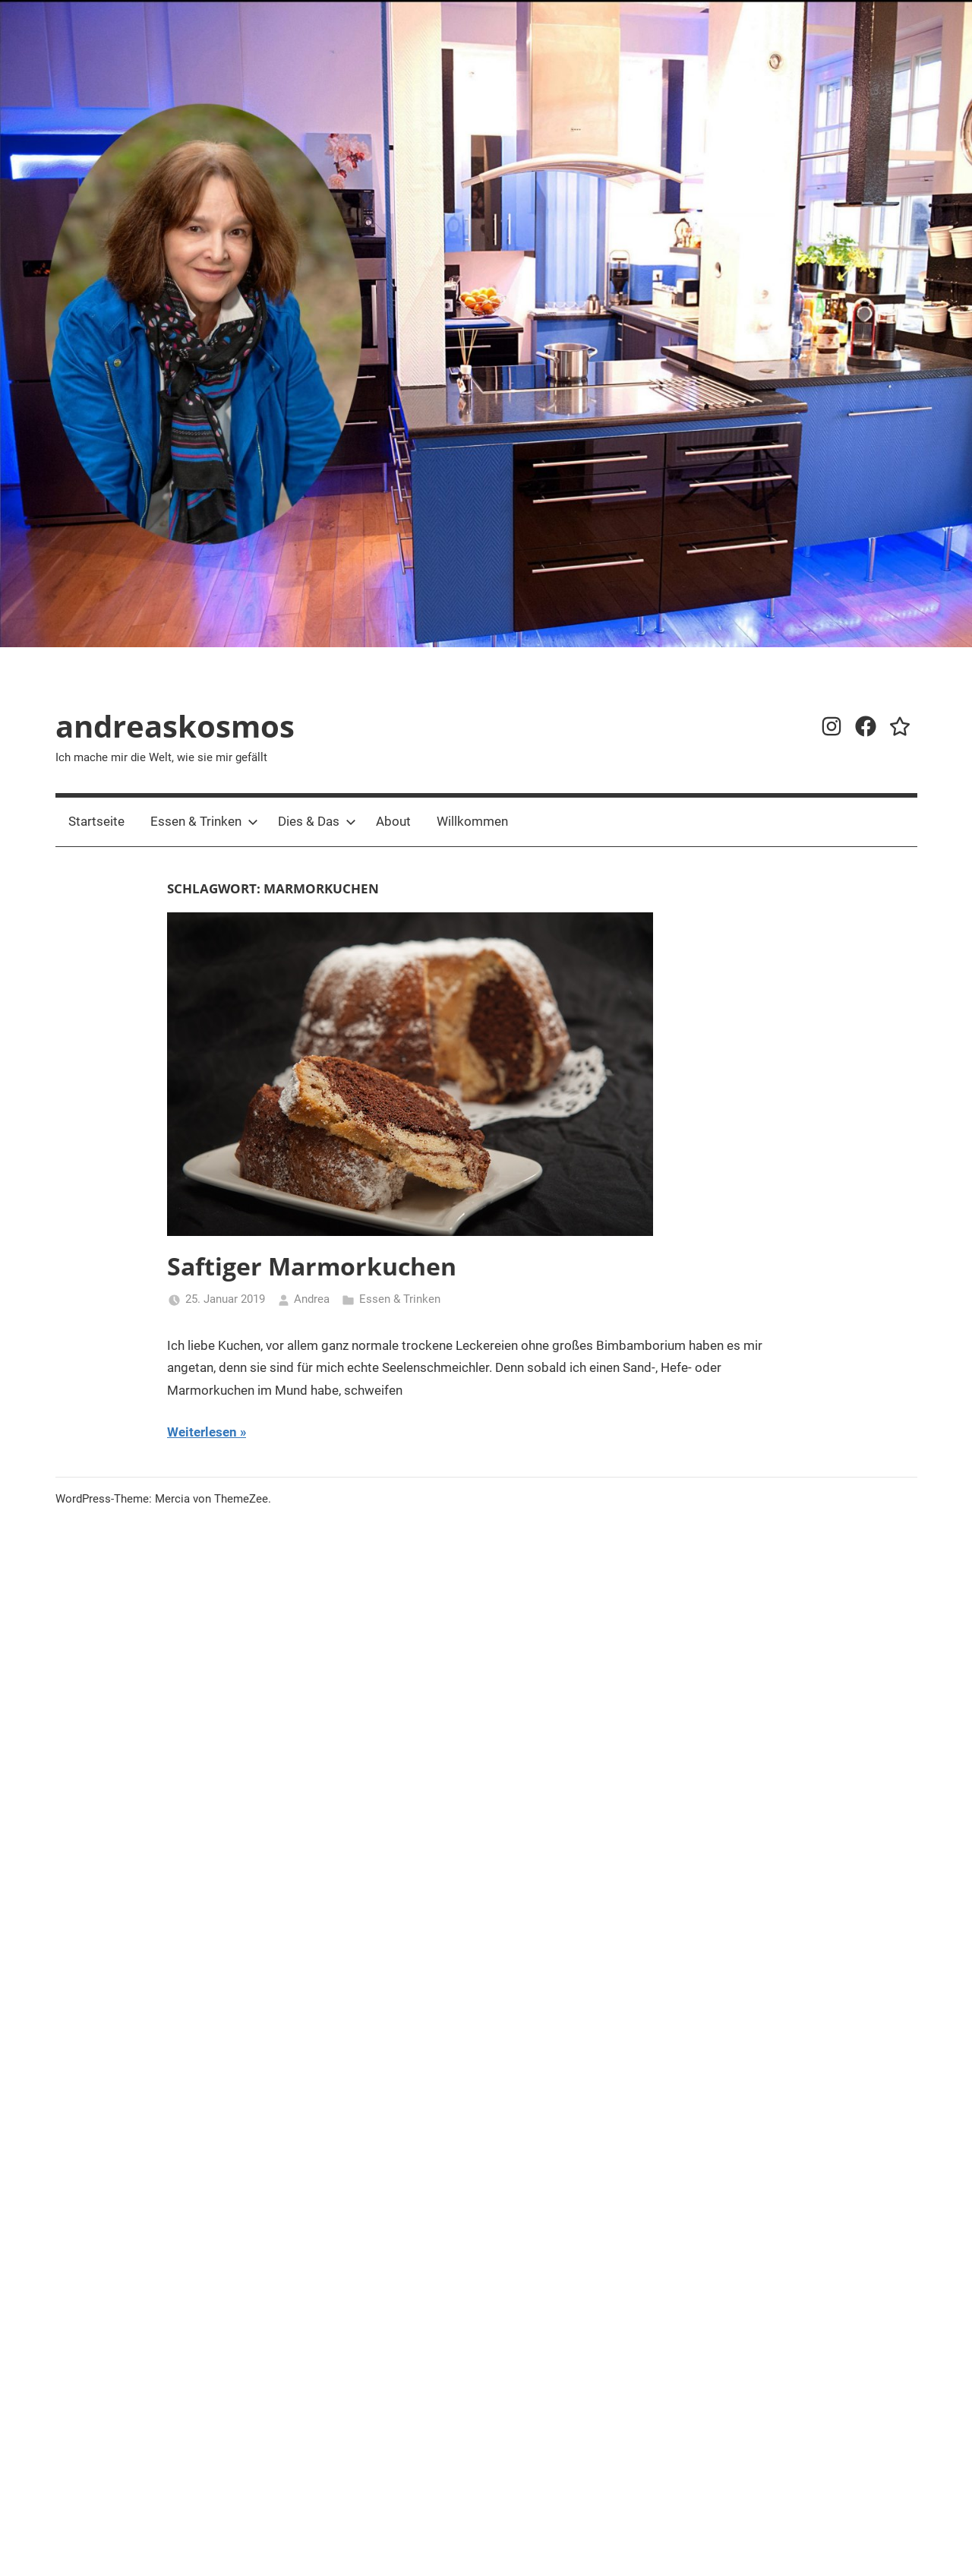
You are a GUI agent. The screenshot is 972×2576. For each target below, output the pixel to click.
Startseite (96, 821)
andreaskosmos (175, 726)
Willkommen (472, 821)
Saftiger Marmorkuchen (311, 1266)
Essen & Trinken (204, 821)
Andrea (312, 1299)
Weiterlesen (202, 1432)
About (393, 821)
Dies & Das (317, 821)
